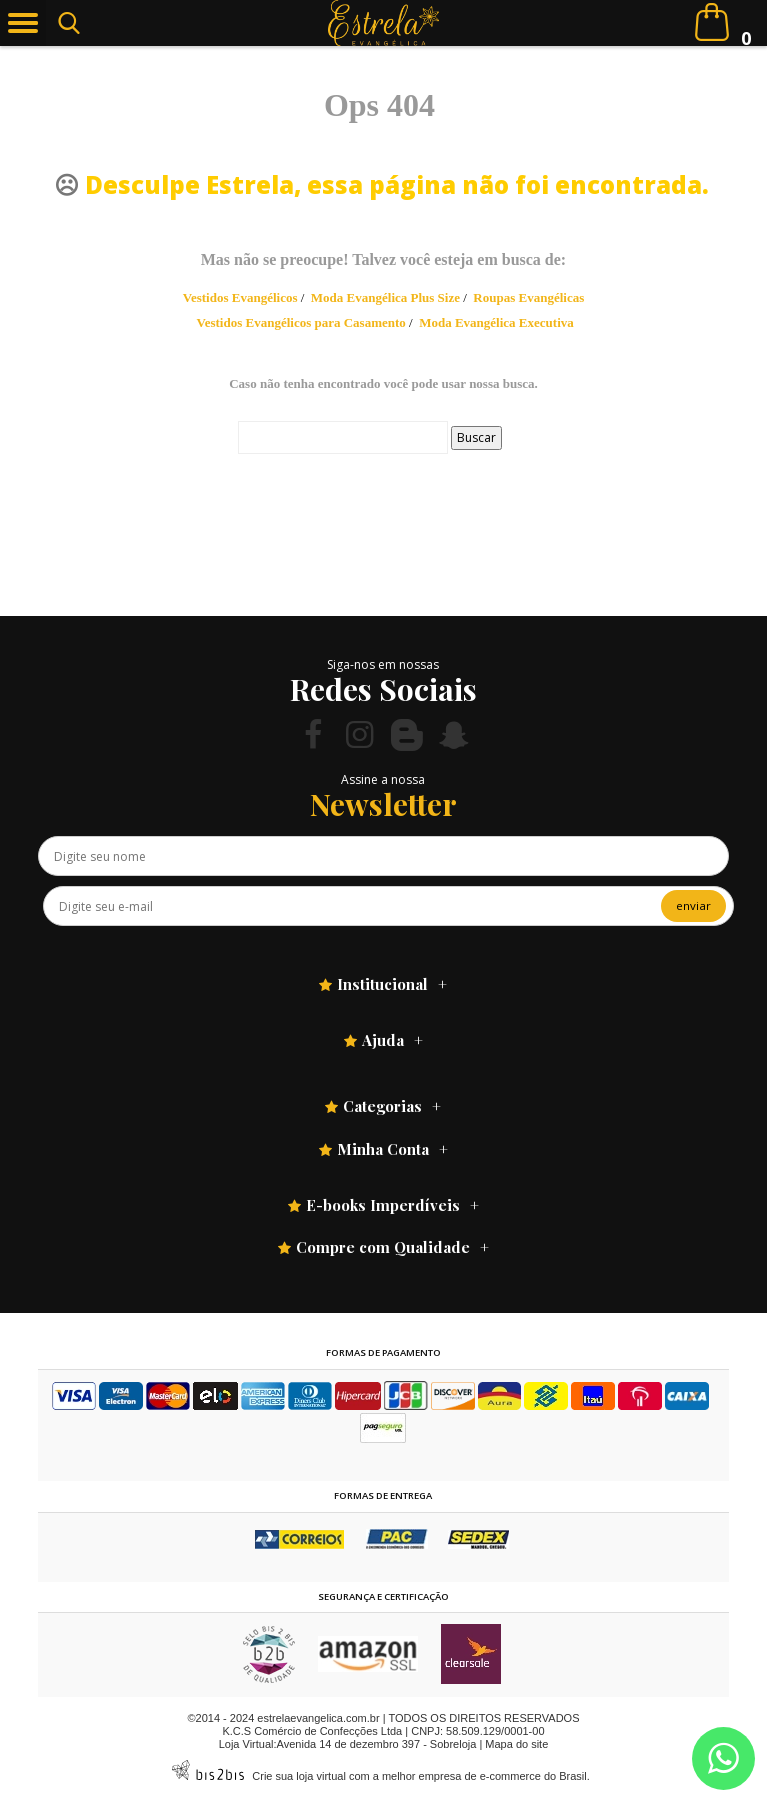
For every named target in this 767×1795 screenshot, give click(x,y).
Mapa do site (516, 1744)
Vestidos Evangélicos (240, 297)
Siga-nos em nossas (383, 664)
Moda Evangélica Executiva (496, 322)
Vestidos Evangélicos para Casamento (300, 322)
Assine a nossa (383, 779)
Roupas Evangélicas (528, 297)
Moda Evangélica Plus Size (385, 297)
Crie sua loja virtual (299, 1776)
